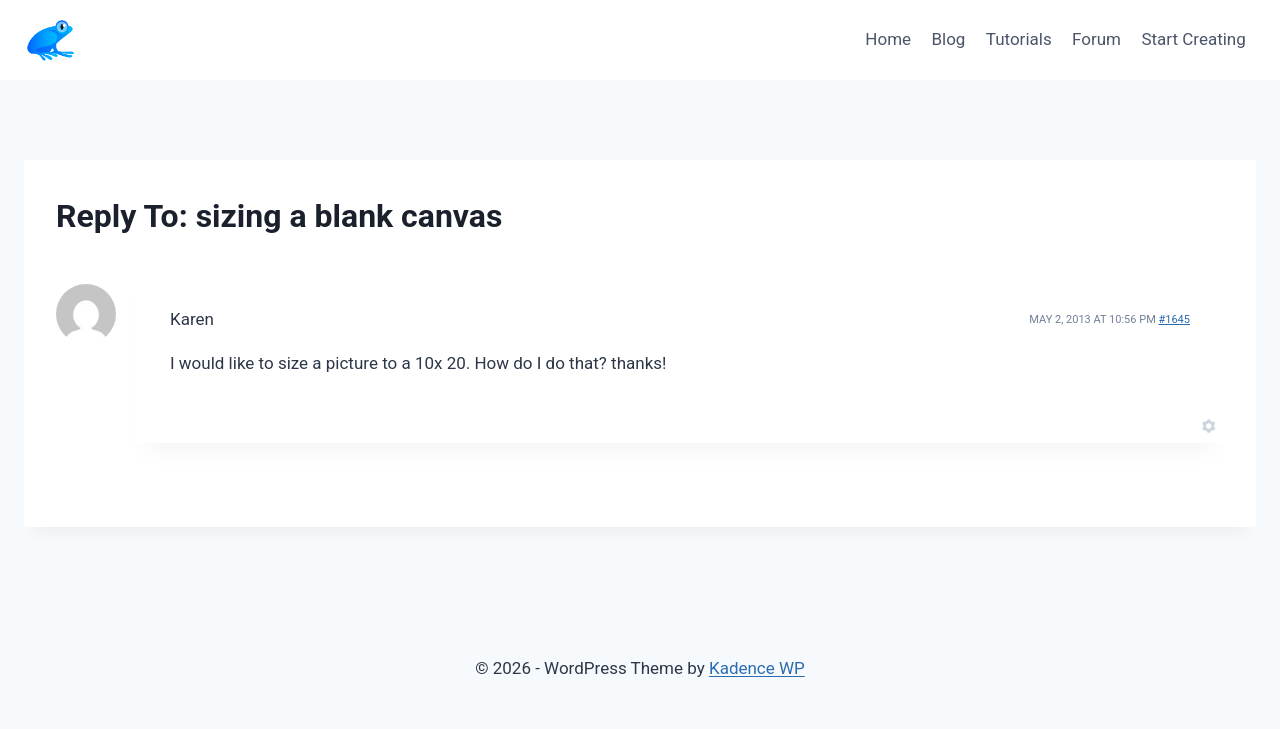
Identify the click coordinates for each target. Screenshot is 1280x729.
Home (888, 39)
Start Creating (1193, 39)
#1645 (1174, 319)
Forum (1096, 39)
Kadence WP (757, 668)
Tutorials (1019, 39)
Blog (948, 39)
